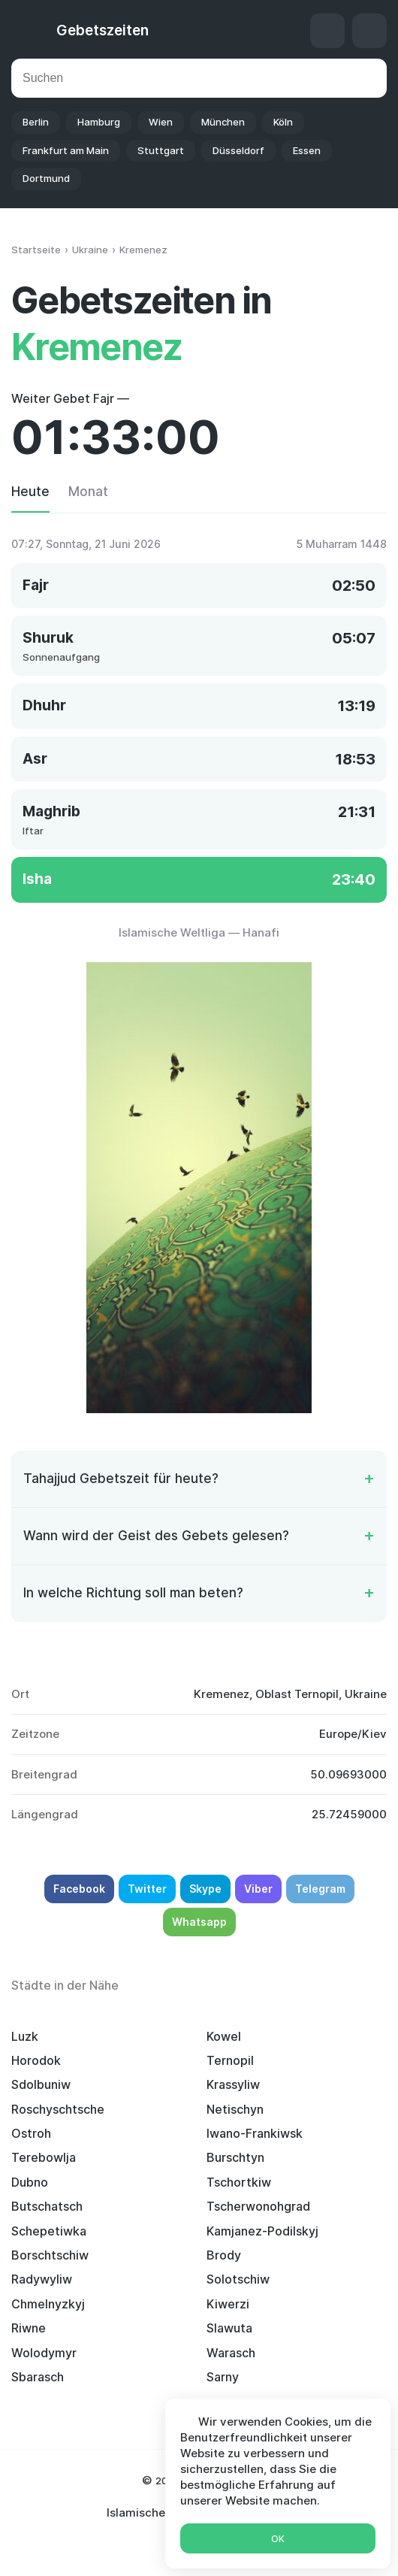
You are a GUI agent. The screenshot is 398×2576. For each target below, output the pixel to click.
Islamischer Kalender (164, 2512)
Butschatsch (47, 2206)
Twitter (147, 1888)
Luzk (24, 2036)
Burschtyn (235, 2157)
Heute (30, 491)
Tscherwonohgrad (258, 2206)
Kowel (224, 2036)
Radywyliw (41, 2279)
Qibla (327, 31)
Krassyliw (233, 2084)
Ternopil (230, 2060)
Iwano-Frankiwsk (255, 2133)
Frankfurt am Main (66, 150)
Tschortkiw (239, 2182)
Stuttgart (160, 150)
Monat (88, 491)
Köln (283, 122)
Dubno (29, 2182)
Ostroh (31, 2133)
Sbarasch (37, 2376)
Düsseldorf (238, 150)
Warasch (231, 2352)
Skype (205, 1888)
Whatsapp (199, 1921)
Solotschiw (238, 2279)
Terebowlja (43, 2157)
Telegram (320, 1888)
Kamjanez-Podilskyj (262, 2230)
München (223, 122)
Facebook (79, 1888)
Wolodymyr (44, 2352)
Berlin (36, 122)
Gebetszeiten (102, 30)
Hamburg (98, 122)
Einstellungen (369, 31)
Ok (278, 2538)
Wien (161, 122)
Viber (258, 1888)
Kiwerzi (228, 2303)
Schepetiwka (48, 2230)
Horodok (36, 2060)
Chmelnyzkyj (48, 2303)
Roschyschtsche (57, 2109)
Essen (307, 150)
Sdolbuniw (41, 2084)
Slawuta (229, 2327)
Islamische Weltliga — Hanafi (199, 932)
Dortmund (46, 178)
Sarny (223, 2376)
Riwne (28, 2327)
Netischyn (235, 2109)
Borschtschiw (50, 2255)
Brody (224, 2255)
